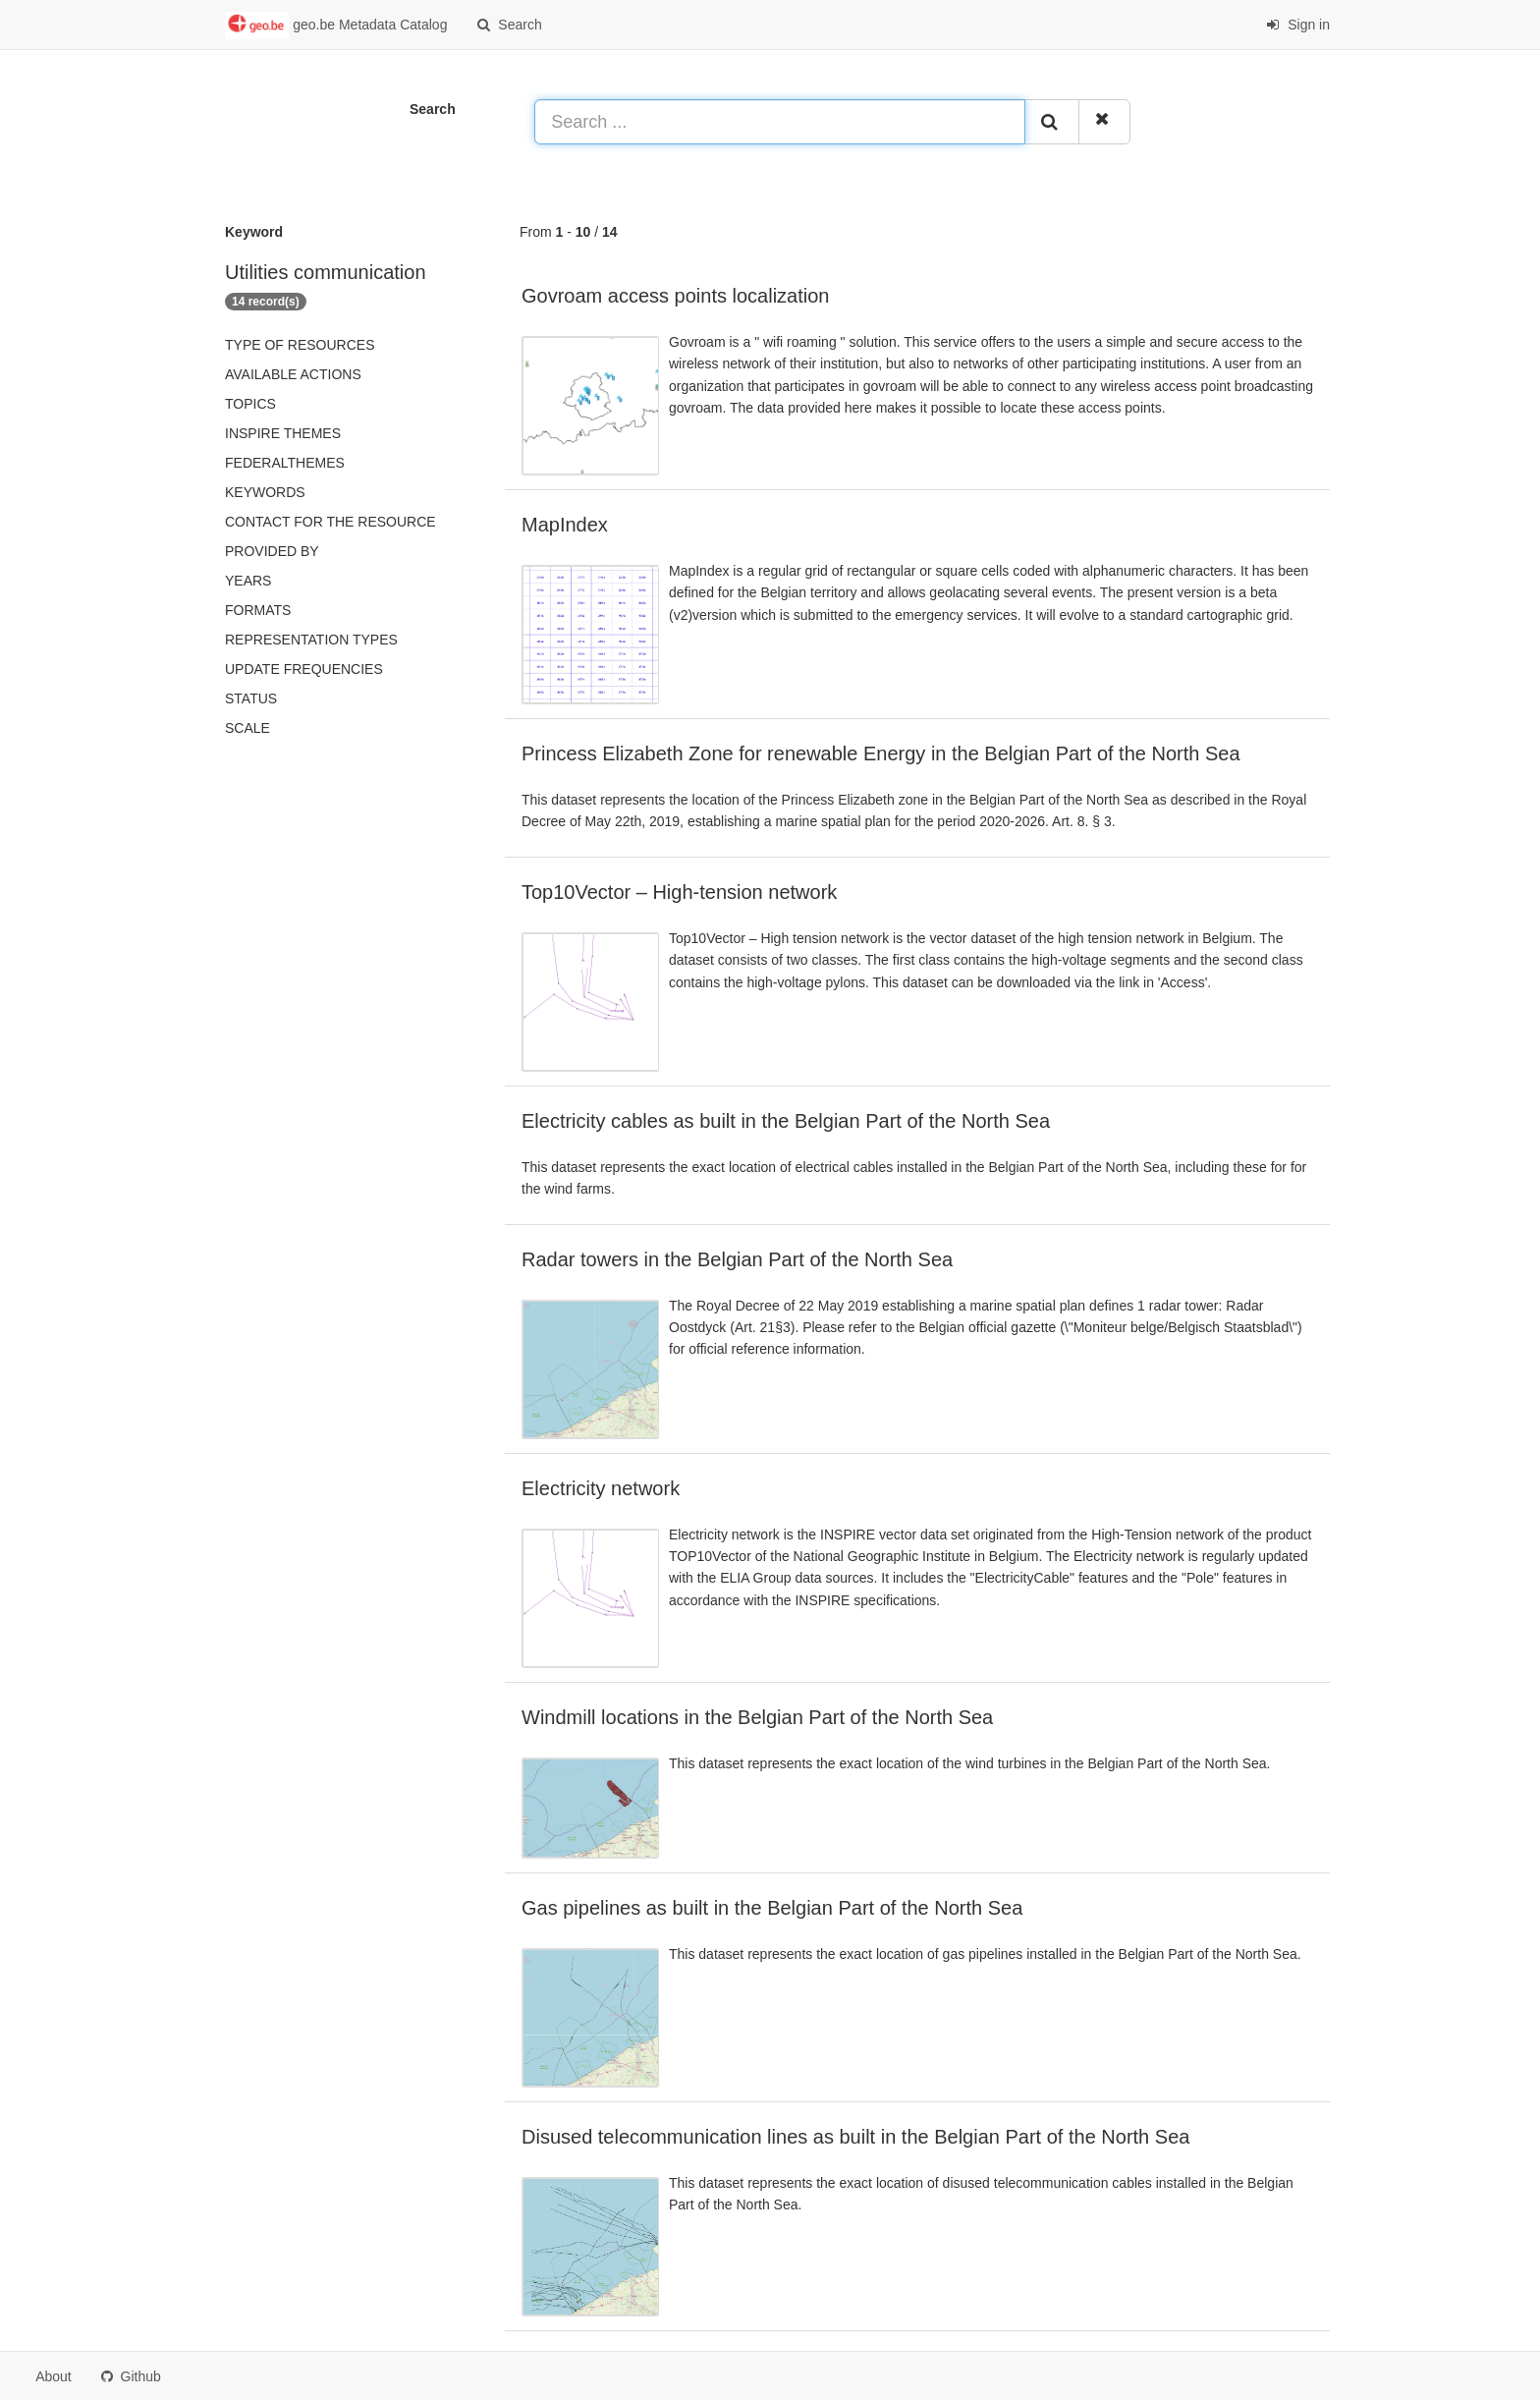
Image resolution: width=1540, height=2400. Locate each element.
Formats (258, 610)
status (251, 698)
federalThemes (285, 463)
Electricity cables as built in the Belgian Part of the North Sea (786, 1121)
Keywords (265, 492)
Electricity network (601, 1488)
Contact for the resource (330, 522)
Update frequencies (304, 669)
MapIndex (565, 524)
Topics (250, 404)
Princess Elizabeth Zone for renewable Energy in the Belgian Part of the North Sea (881, 753)
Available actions (293, 374)
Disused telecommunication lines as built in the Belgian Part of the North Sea (855, 2137)
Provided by (272, 551)
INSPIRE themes (283, 433)
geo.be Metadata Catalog (336, 25)
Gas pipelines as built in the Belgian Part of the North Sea (772, 1908)
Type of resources (299, 345)
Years (248, 580)
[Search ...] (779, 121)
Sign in (1298, 24)
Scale (247, 728)
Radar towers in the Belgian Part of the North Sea (737, 1259)
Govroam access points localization (675, 296)
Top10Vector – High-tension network (679, 892)
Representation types (311, 639)
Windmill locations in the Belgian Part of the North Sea (757, 1717)
